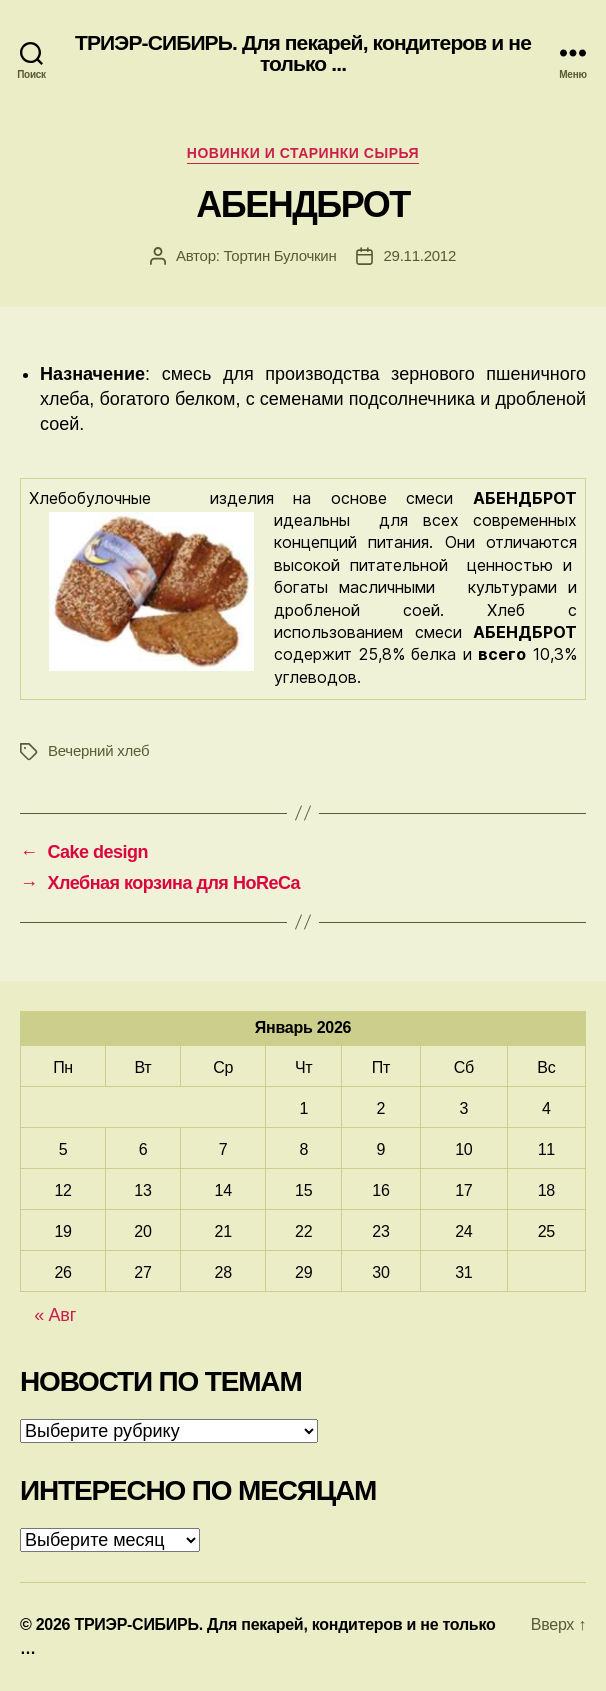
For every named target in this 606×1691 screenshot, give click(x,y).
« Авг (55, 1315)
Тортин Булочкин (280, 255)
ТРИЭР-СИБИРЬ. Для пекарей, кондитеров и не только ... (303, 53)
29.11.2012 (419, 255)
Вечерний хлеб (98, 750)
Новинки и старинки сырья (303, 153)
